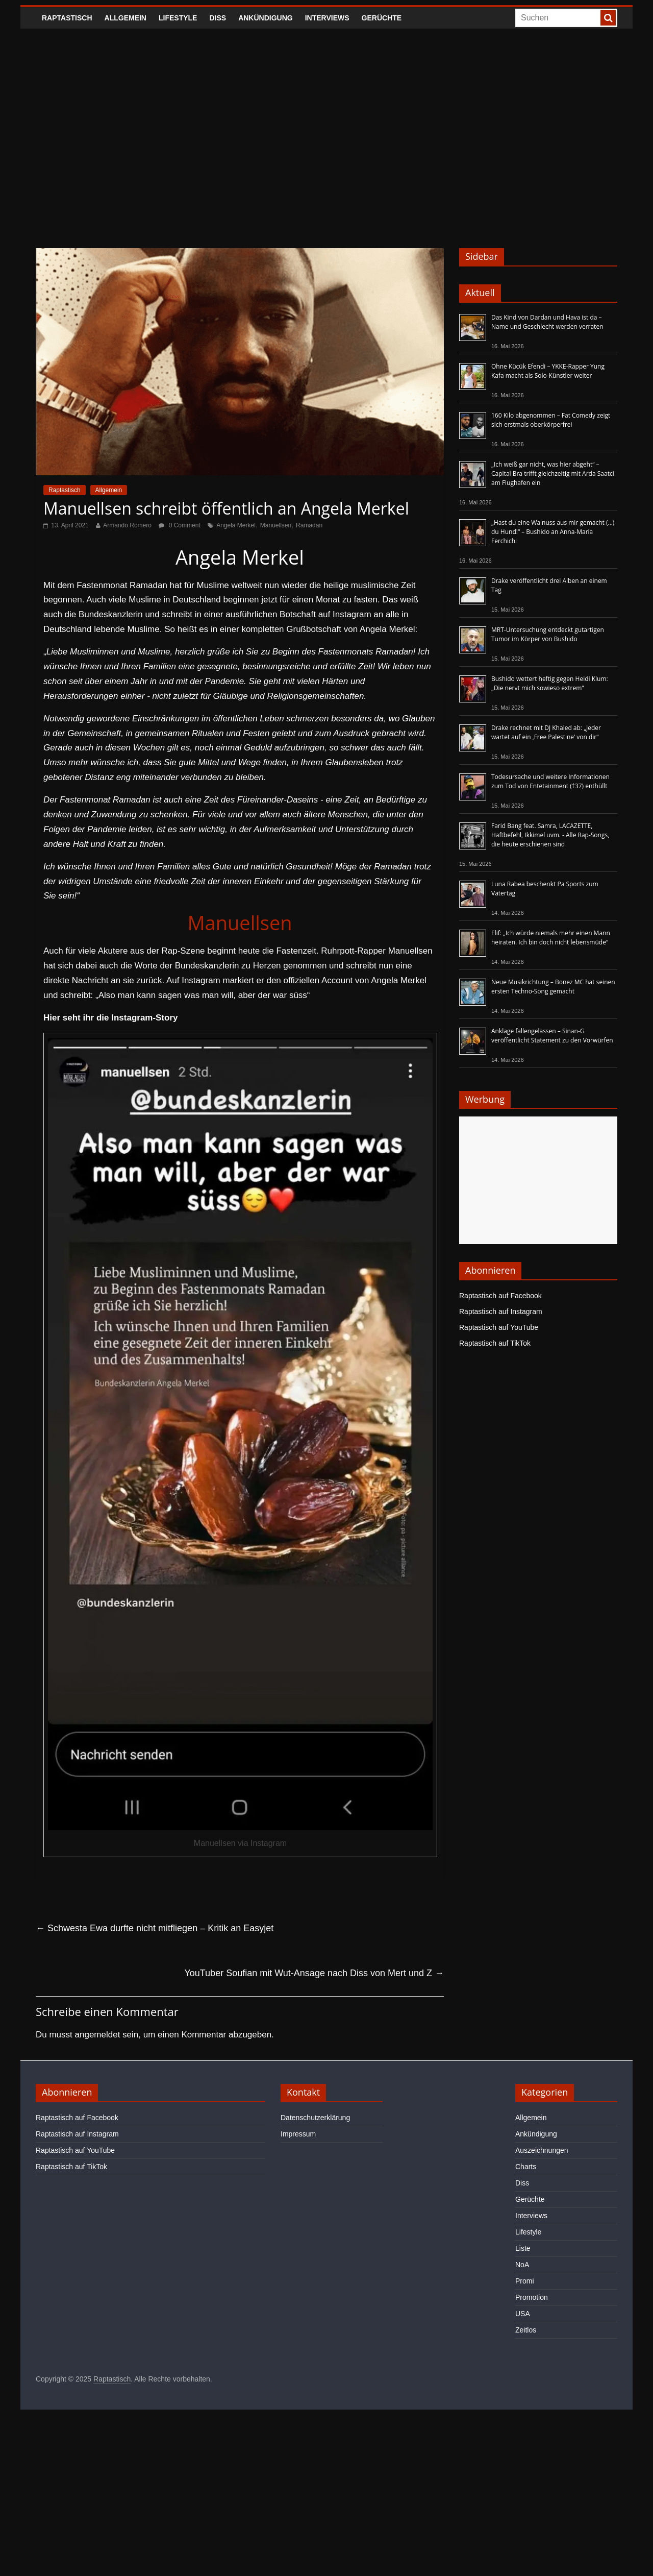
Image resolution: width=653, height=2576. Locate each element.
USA (522, 2314)
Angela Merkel (236, 525)
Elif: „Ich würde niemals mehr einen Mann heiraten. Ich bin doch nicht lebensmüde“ (550, 937)
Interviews (327, 18)
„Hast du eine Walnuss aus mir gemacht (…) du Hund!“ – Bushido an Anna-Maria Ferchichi (552, 531)
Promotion (531, 2297)
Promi (524, 2281)
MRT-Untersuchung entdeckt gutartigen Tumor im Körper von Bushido (547, 634)
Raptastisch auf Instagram (500, 1311)
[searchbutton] (608, 18)
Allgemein (125, 18)
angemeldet (97, 2034)
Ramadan (309, 525)
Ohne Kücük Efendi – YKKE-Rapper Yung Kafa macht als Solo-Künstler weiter (548, 371)
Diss (217, 18)
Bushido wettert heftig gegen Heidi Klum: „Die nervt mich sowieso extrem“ (549, 683)
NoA (522, 2265)
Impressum (298, 2134)
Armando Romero (127, 525)
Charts (525, 2166)
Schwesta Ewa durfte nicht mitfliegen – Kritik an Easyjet (154, 1928)
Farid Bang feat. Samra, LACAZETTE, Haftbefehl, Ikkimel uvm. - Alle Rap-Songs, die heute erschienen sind (550, 834)
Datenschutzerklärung (315, 2117)
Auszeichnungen (541, 2150)
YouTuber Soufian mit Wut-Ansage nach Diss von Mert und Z (314, 1973)
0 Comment (179, 525)
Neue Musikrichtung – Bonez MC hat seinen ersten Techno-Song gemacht (553, 986)
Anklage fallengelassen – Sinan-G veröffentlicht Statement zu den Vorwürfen (552, 1035)
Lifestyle (178, 18)
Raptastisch (67, 18)
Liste (523, 2248)
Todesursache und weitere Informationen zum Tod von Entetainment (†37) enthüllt (550, 781)
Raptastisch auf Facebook (500, 1296)
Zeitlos (525, 2330)
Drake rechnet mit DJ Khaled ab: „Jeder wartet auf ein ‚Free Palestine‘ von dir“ (546, 732)
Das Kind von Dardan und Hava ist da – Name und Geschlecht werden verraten (547, 322)
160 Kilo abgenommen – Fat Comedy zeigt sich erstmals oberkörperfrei (550, 420)
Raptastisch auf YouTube (498, 1327)
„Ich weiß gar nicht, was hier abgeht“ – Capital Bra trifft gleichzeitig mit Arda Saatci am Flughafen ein (552, 473)
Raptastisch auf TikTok (495, 1343)
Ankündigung (265, 18)
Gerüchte (382, 18)
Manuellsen (275, 525)
